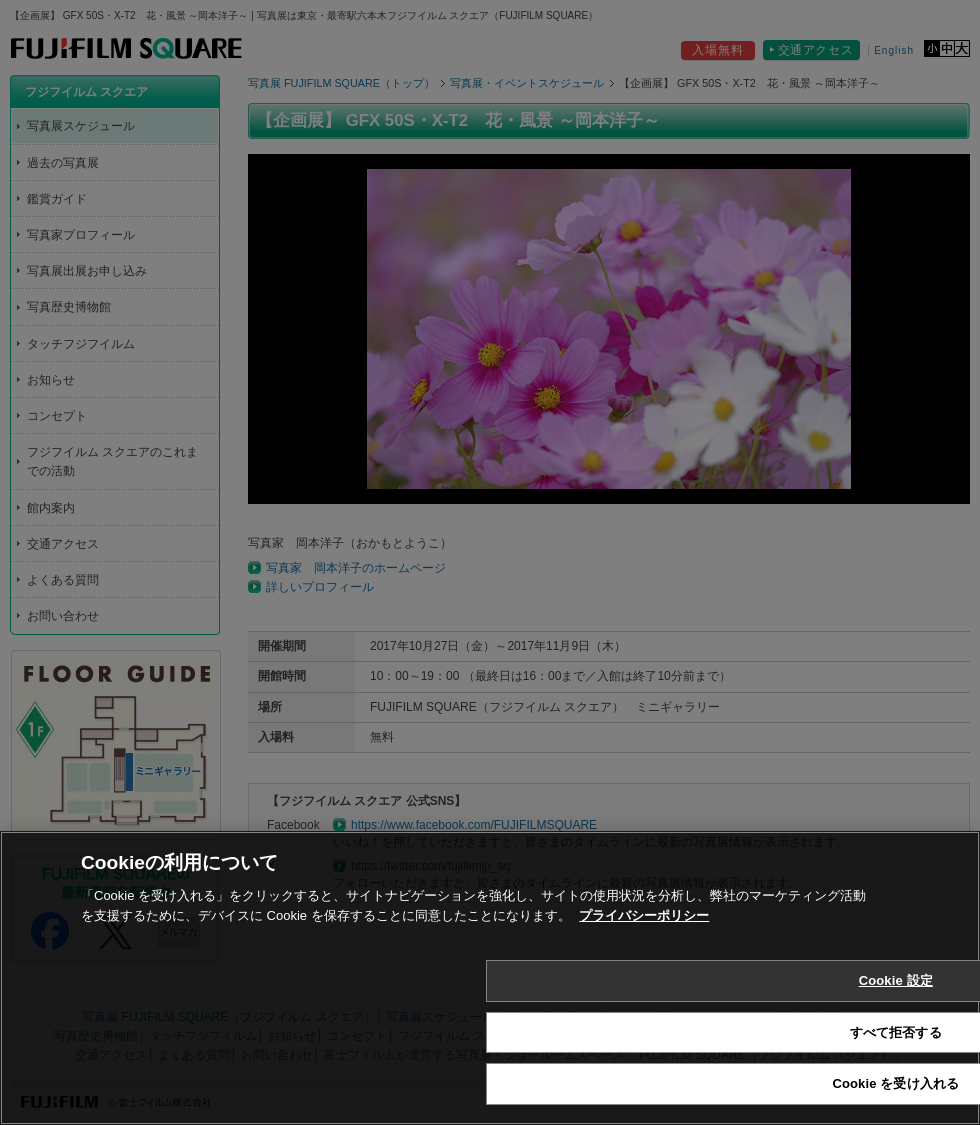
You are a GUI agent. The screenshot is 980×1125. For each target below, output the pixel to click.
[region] (490, 978)
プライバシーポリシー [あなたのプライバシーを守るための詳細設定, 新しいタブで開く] (644, 915)
